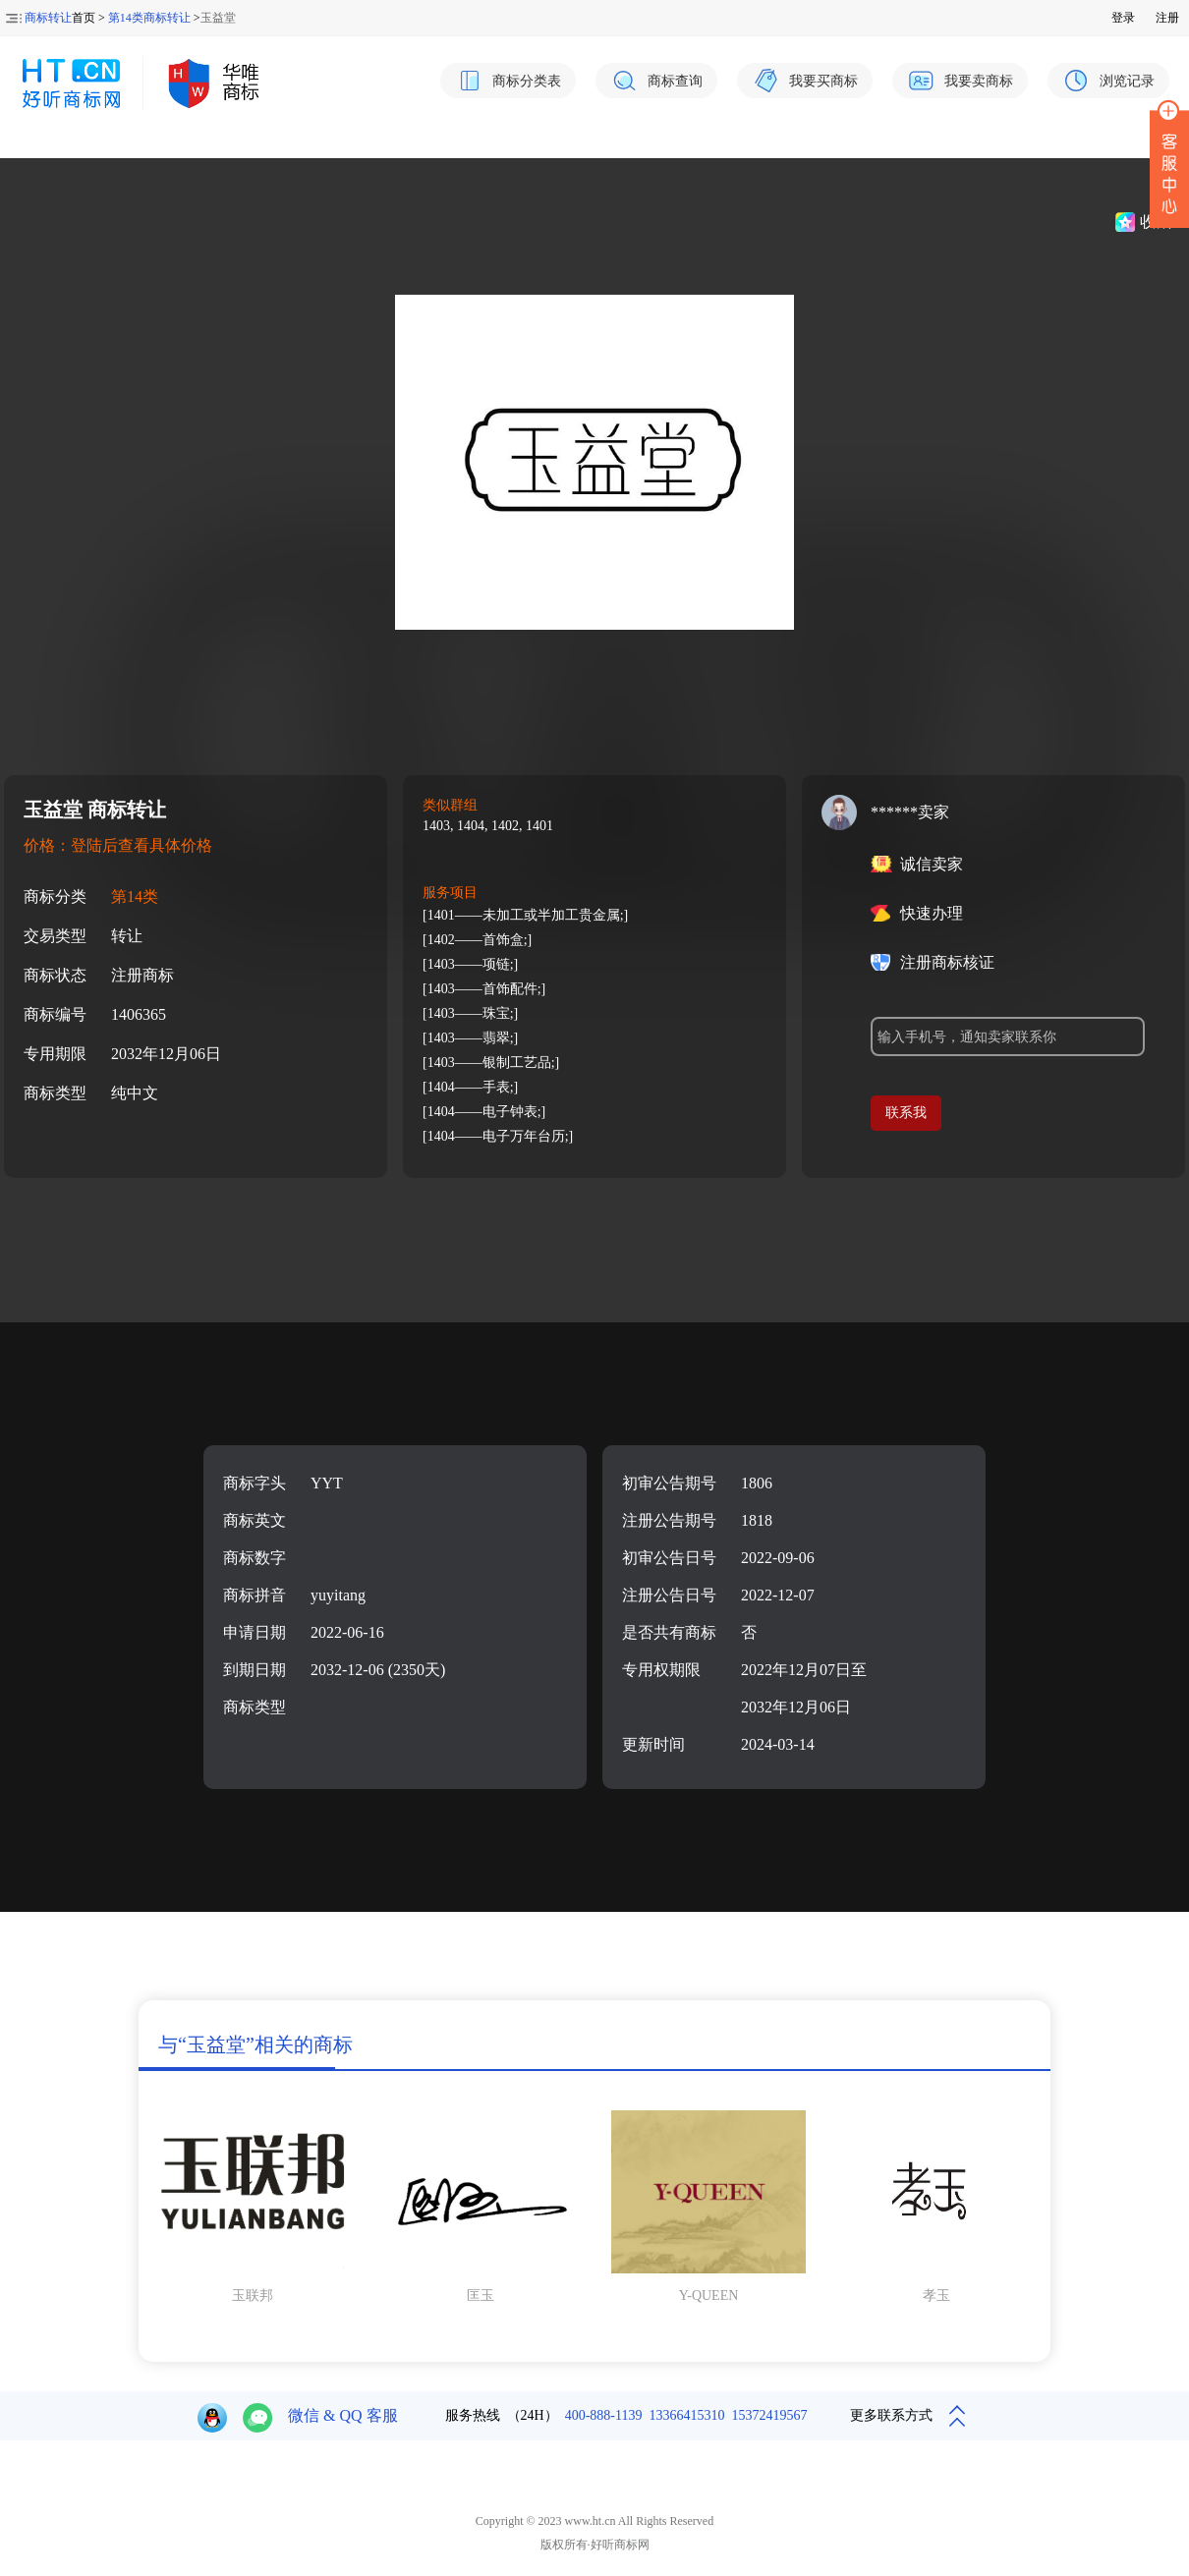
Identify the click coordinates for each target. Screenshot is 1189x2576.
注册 (1167, 18)
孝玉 (936, 2295)
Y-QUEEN (709, 2295)
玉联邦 (252, 2295)
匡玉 (480, 2295)
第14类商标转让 (149, 18)
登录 (1123, 18)
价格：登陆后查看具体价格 (118, 845)
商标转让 (48, 18)
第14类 (134, 896)
